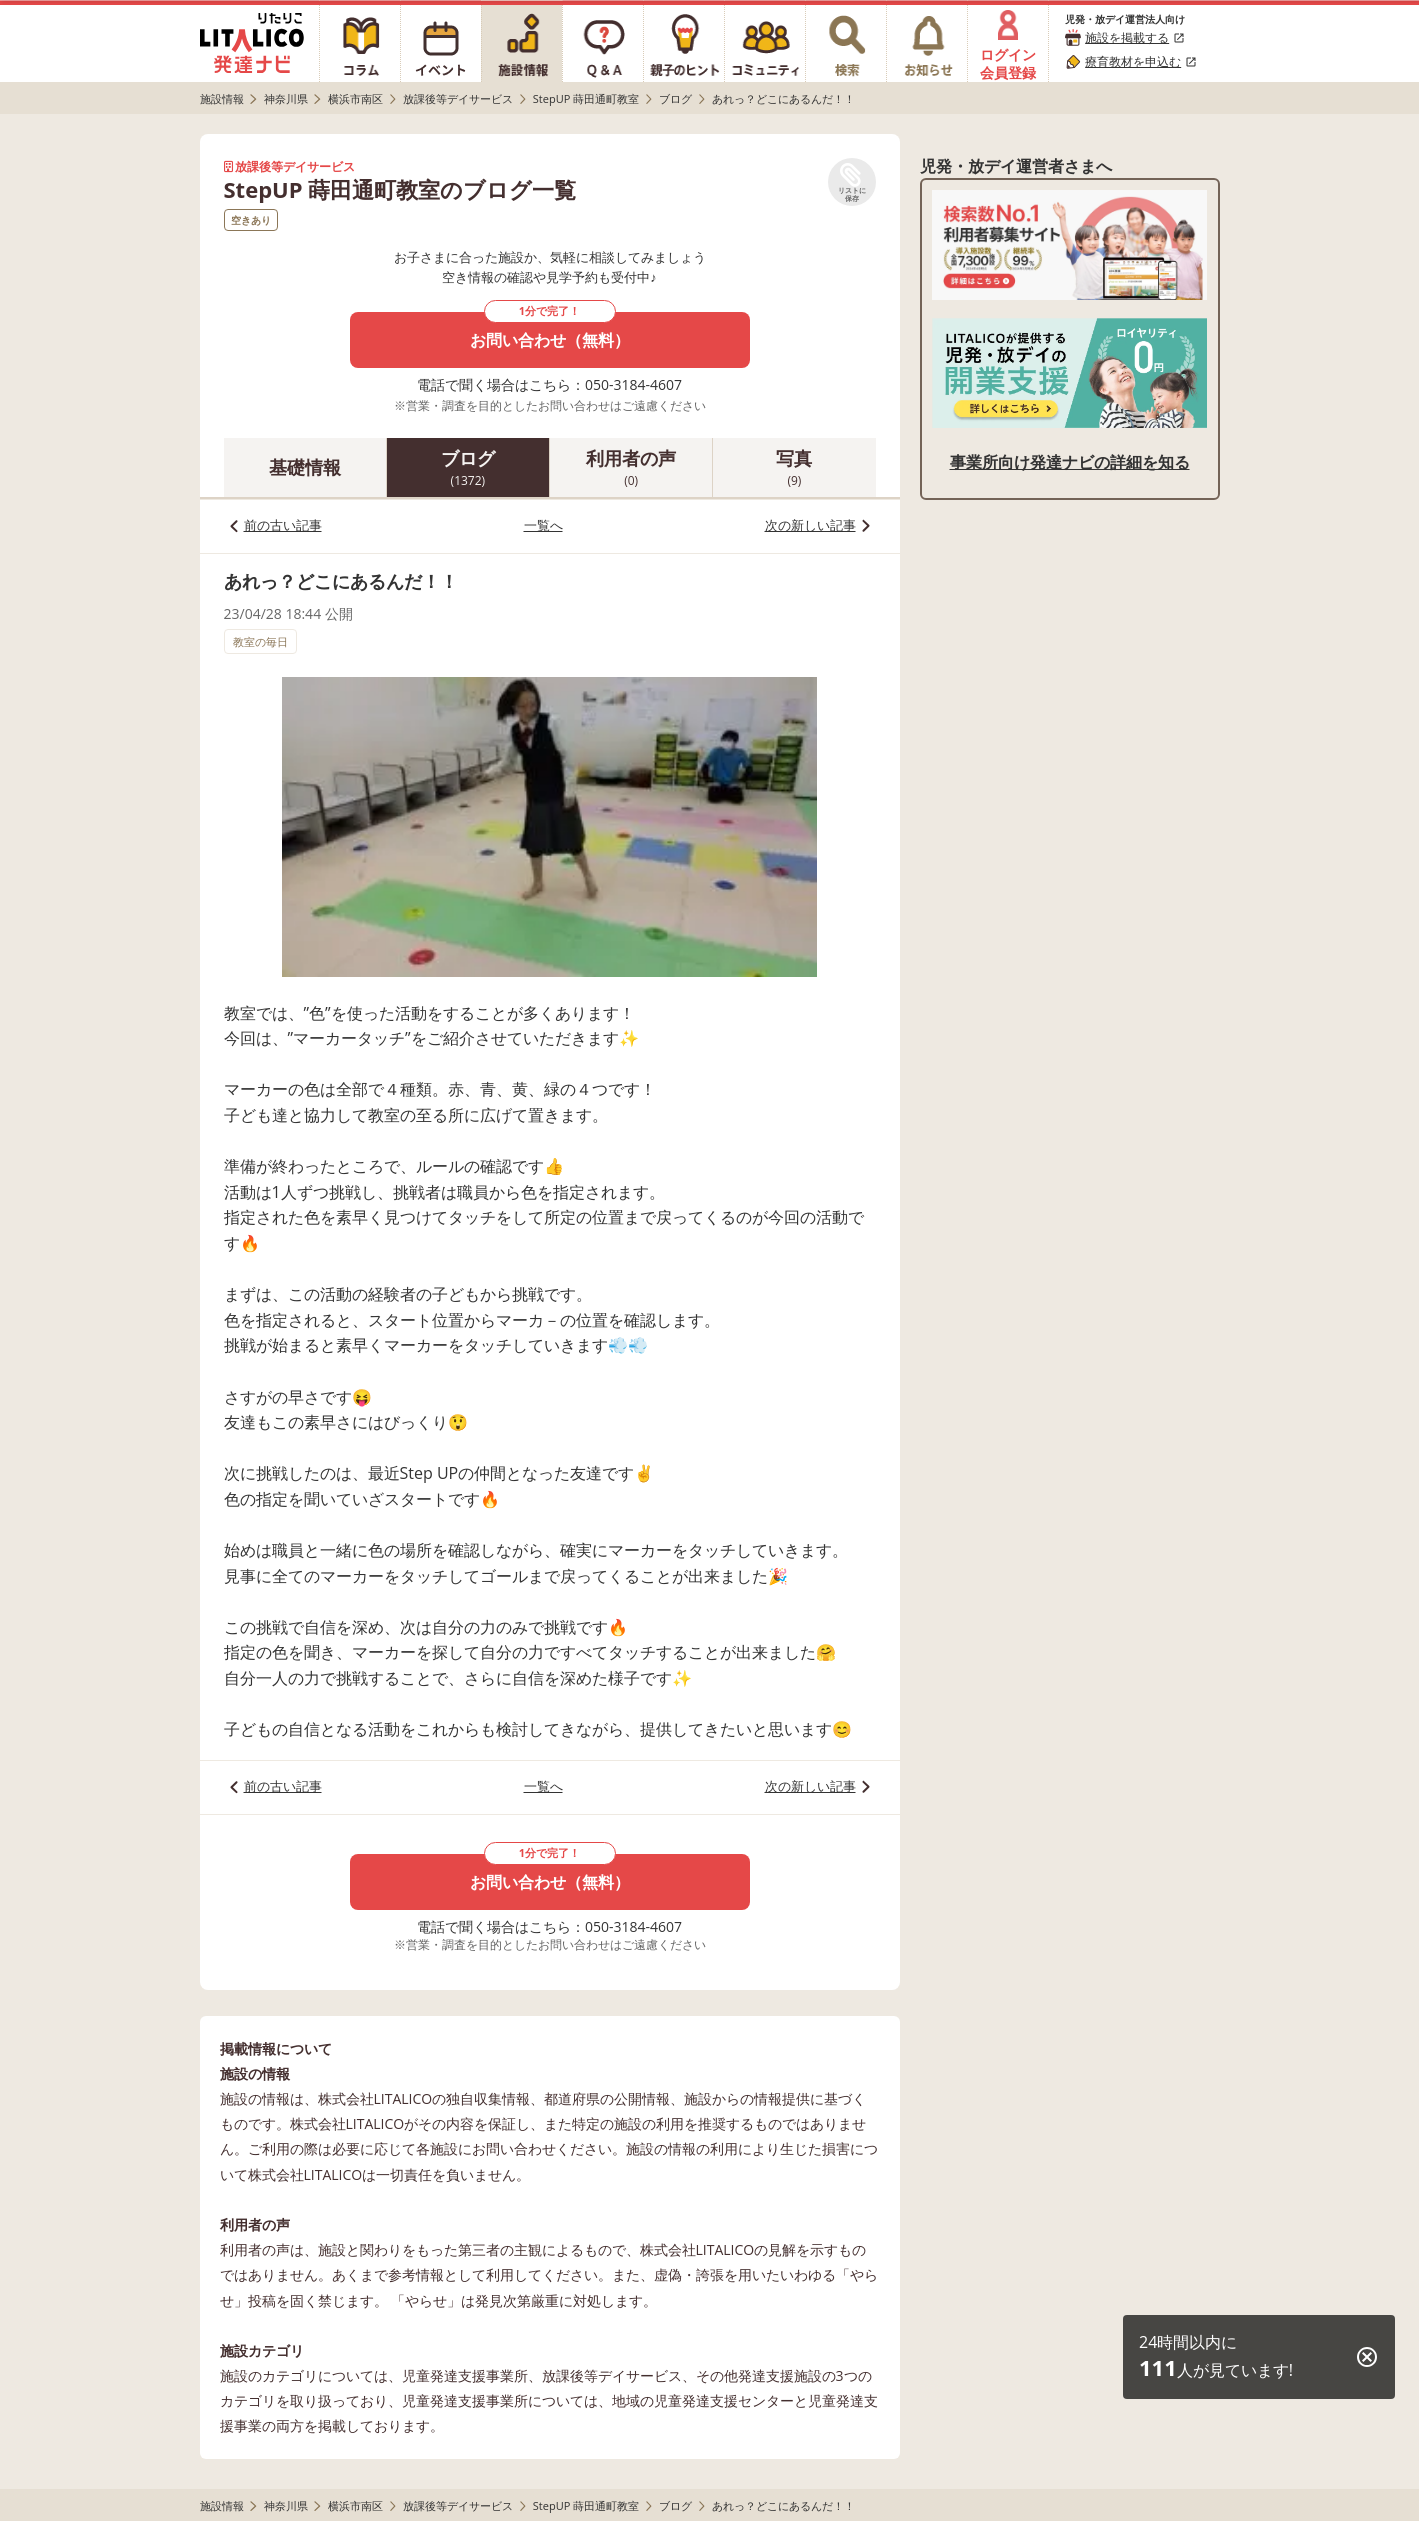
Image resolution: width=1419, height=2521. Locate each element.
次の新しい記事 (810, 525)
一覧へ (543, 525)
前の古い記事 (283, 525)
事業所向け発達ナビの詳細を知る (1070, 462)
